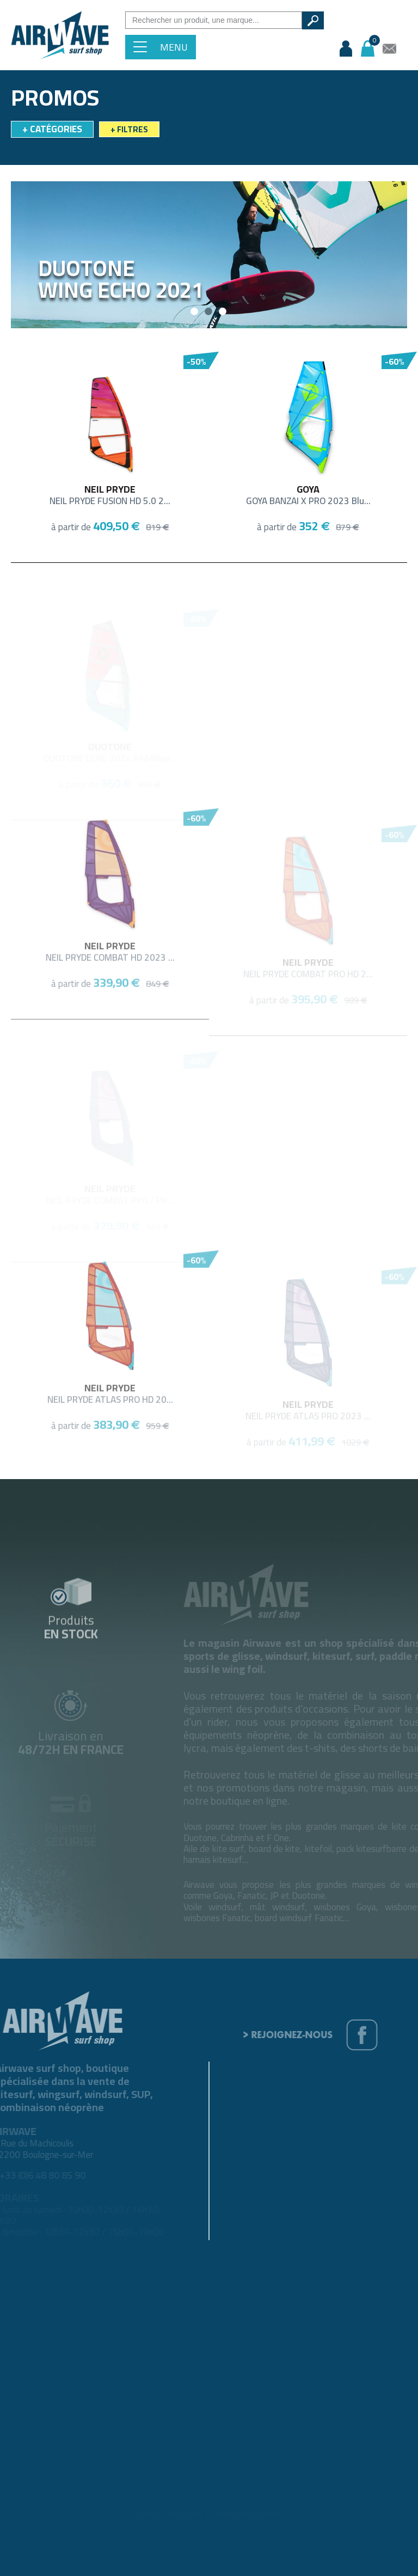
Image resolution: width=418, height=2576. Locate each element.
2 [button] (209, 311)
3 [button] (223, 311)
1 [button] (194, 311)
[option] (209, 254)
